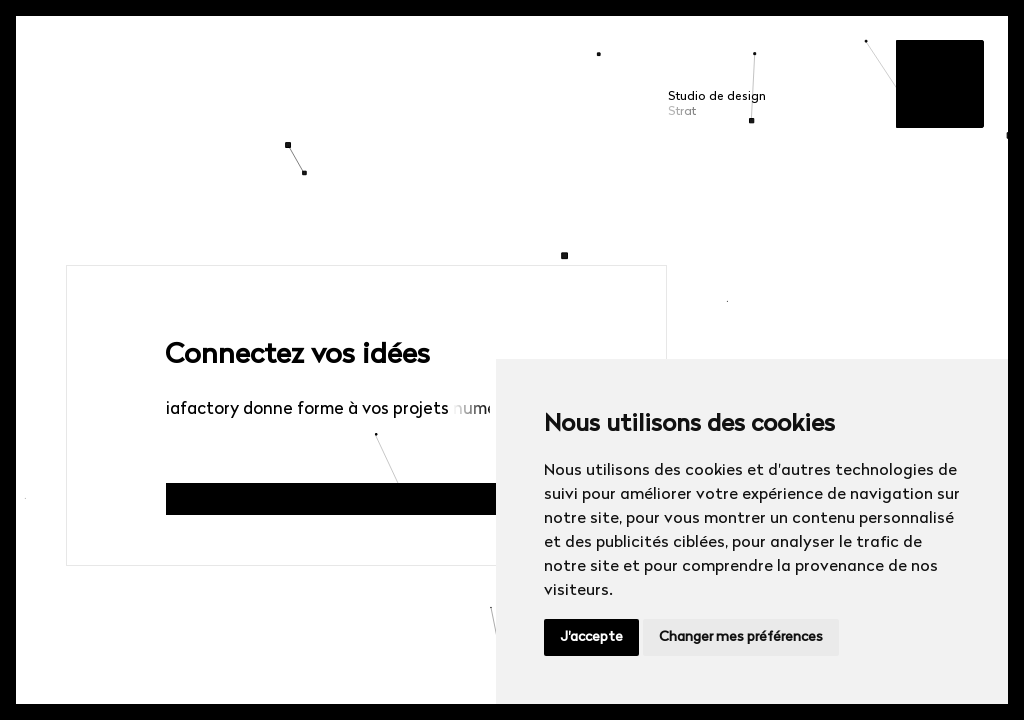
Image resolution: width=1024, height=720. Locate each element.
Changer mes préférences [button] (741, 637)
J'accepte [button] (591, 637)
